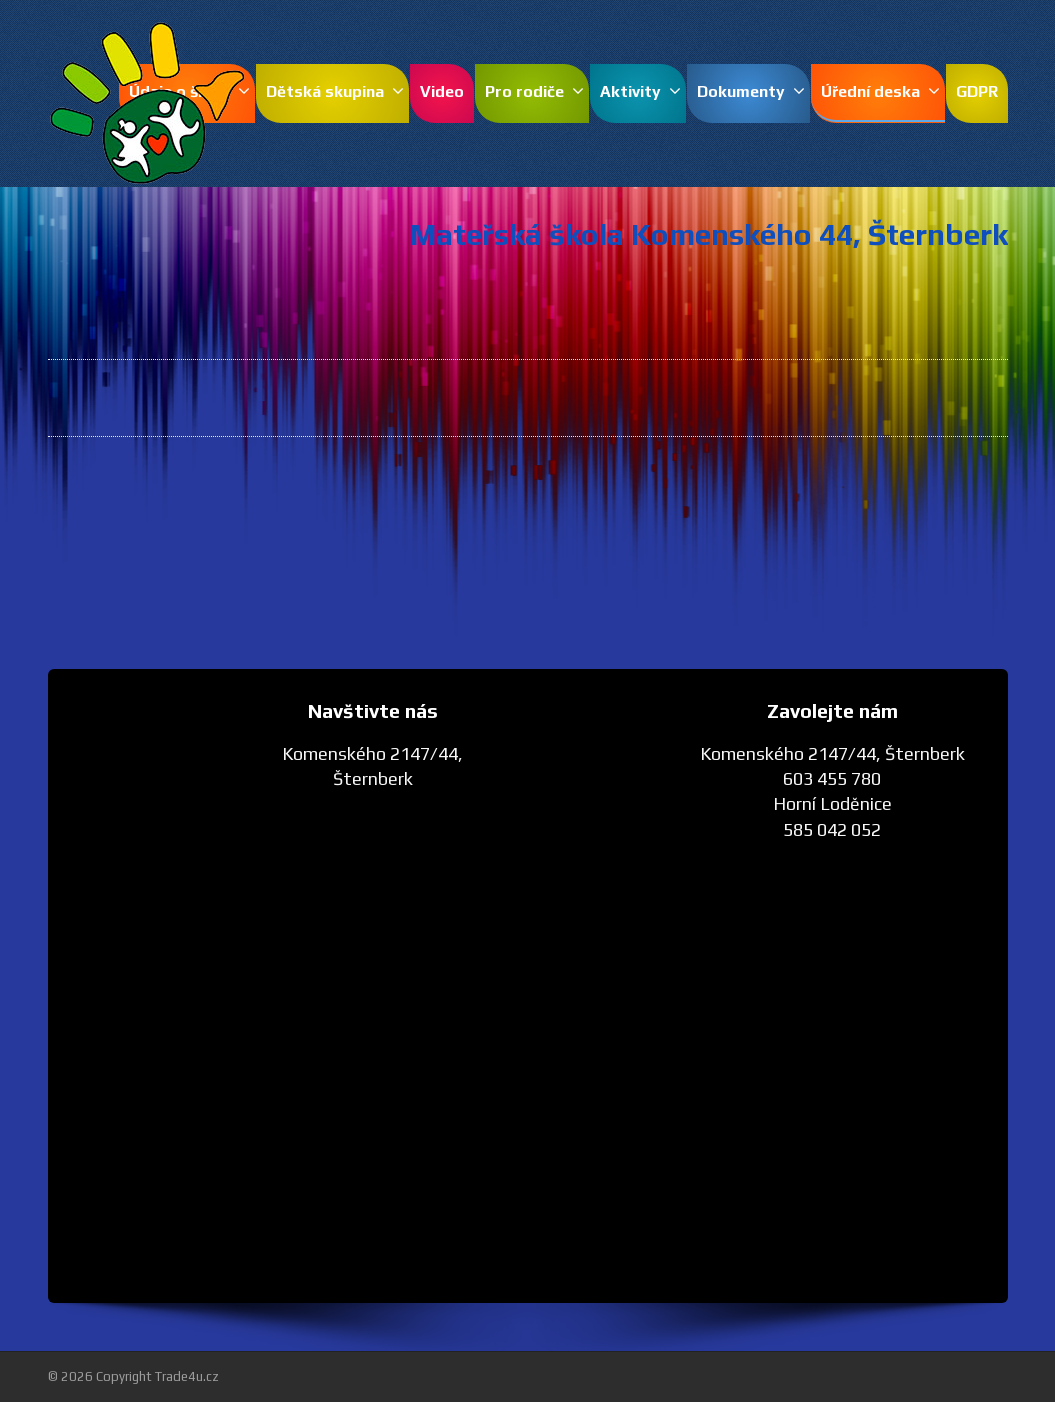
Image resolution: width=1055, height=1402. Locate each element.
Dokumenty (751, 91)
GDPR (977, 91)
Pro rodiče (534, 91)
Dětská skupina (335, 91)
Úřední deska (880, 91)
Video (442, 91)
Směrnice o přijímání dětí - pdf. (650, 514)
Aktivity (640, 91)
